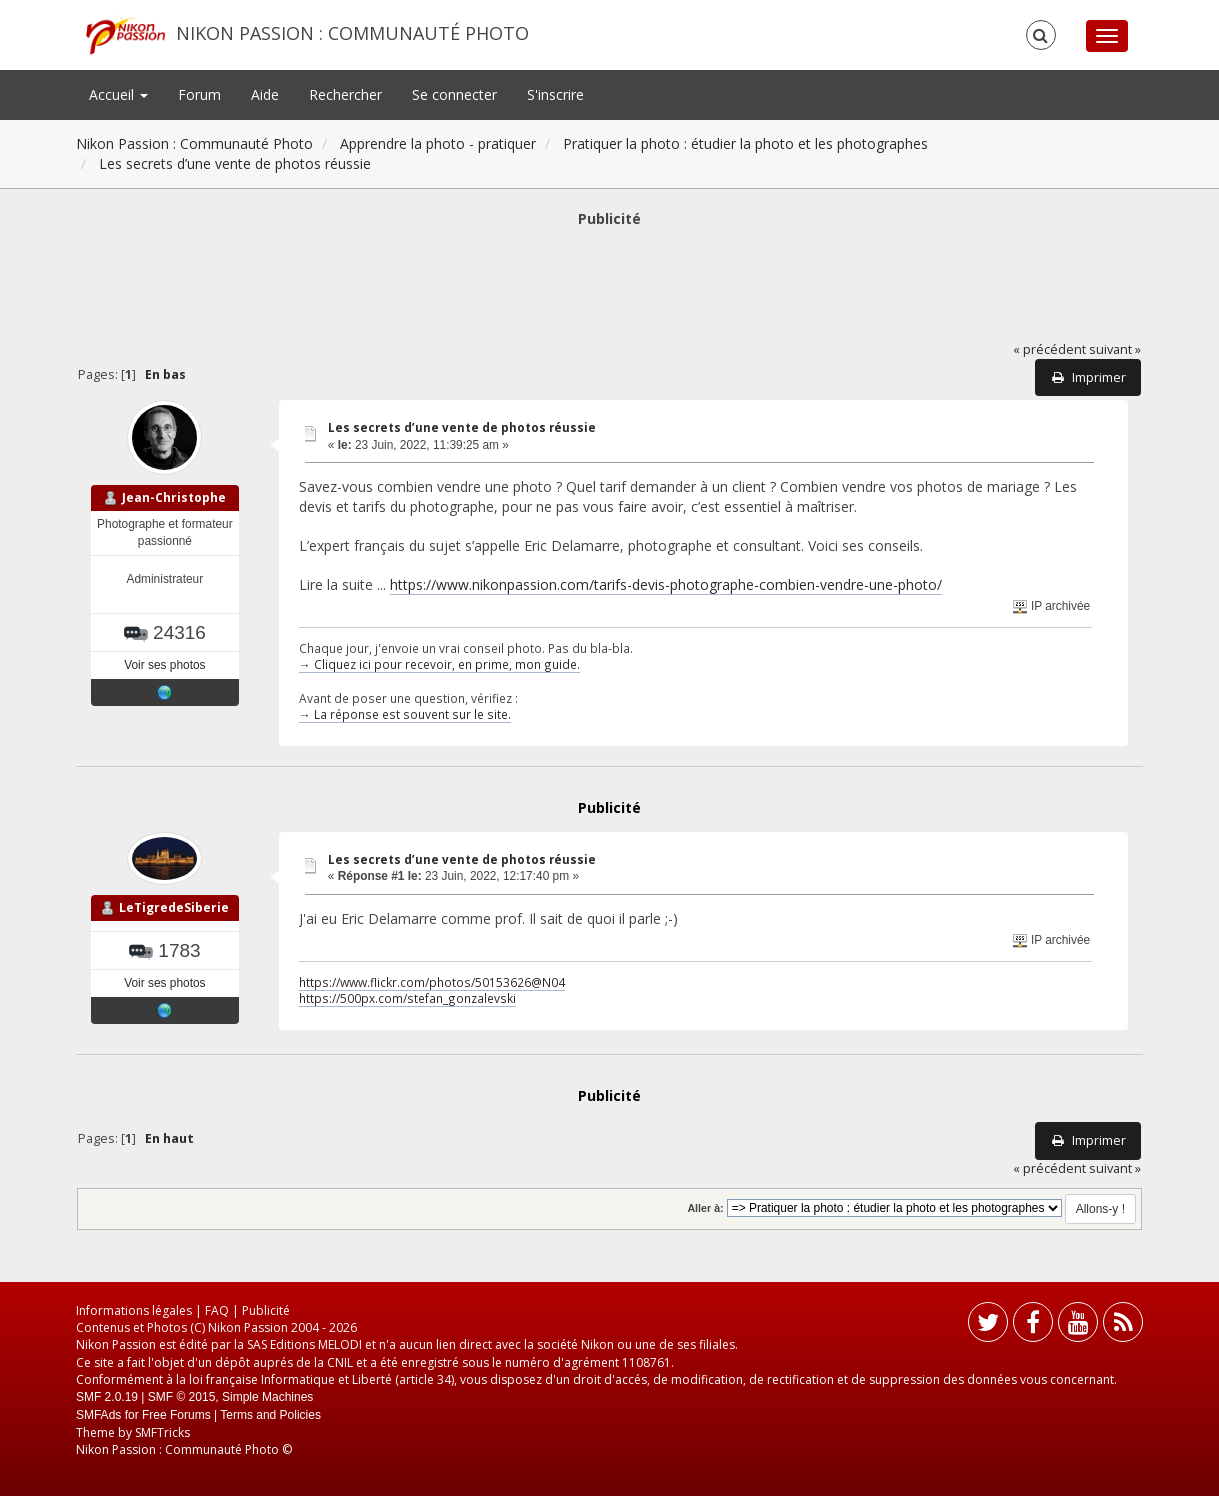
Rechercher (345, 94)
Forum (199, 94)
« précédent (1049, 349)
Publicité (266, 1310)
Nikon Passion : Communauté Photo (352, 33)
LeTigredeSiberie (174, 907)
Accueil (118, 94)
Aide (265, 94)
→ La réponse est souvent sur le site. (405, 714)
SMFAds (98, 1415)
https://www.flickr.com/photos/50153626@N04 (432, 982)
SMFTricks (162, 1432)
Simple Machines (267, 1397)
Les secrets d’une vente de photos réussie (462, 427)
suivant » (1115, 349)
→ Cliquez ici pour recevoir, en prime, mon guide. (439, 664)
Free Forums (176, 1415)
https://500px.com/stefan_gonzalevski (407, 998)
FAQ (217, 1310)
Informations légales (134, 1310)
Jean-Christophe (174, 497)
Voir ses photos (164, 665)
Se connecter (454, 94)
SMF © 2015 (182, 1397)
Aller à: (705, 1208)
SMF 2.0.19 (107, 1397)
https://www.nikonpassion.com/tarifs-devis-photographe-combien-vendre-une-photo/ (666, 584)
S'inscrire (555, 94)
